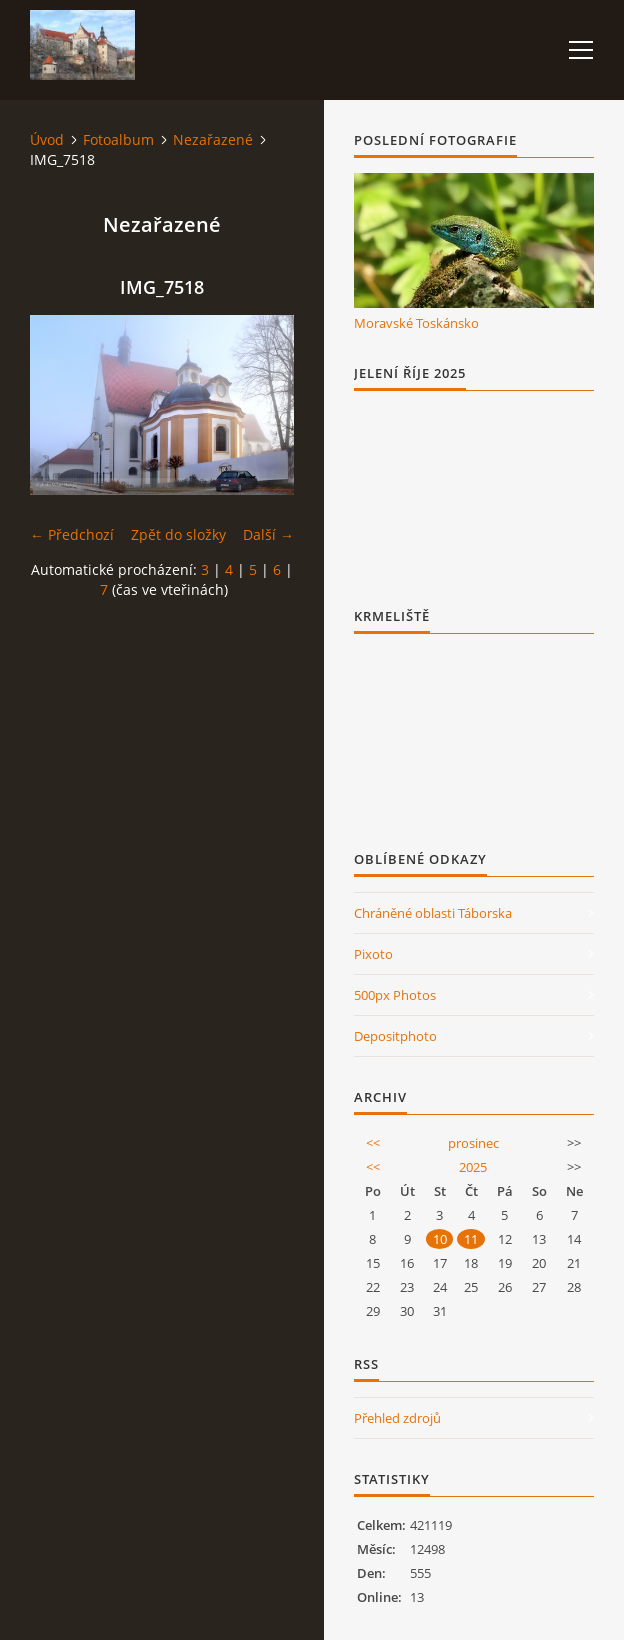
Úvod (47, 139)
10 (440, 1239)
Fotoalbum (118, 139)
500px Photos (395, 995)
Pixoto (373, 954)
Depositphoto (395, 1036)
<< (373, 1143)
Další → (268, 534)
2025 (473, 1167)
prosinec (473, 1143)
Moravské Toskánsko (416, 323)
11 (471, 1239)
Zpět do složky (178, 534)
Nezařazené (213, 139)
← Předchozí (72, 534)
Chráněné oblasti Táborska (433, 913)
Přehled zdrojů (397, 1418)
